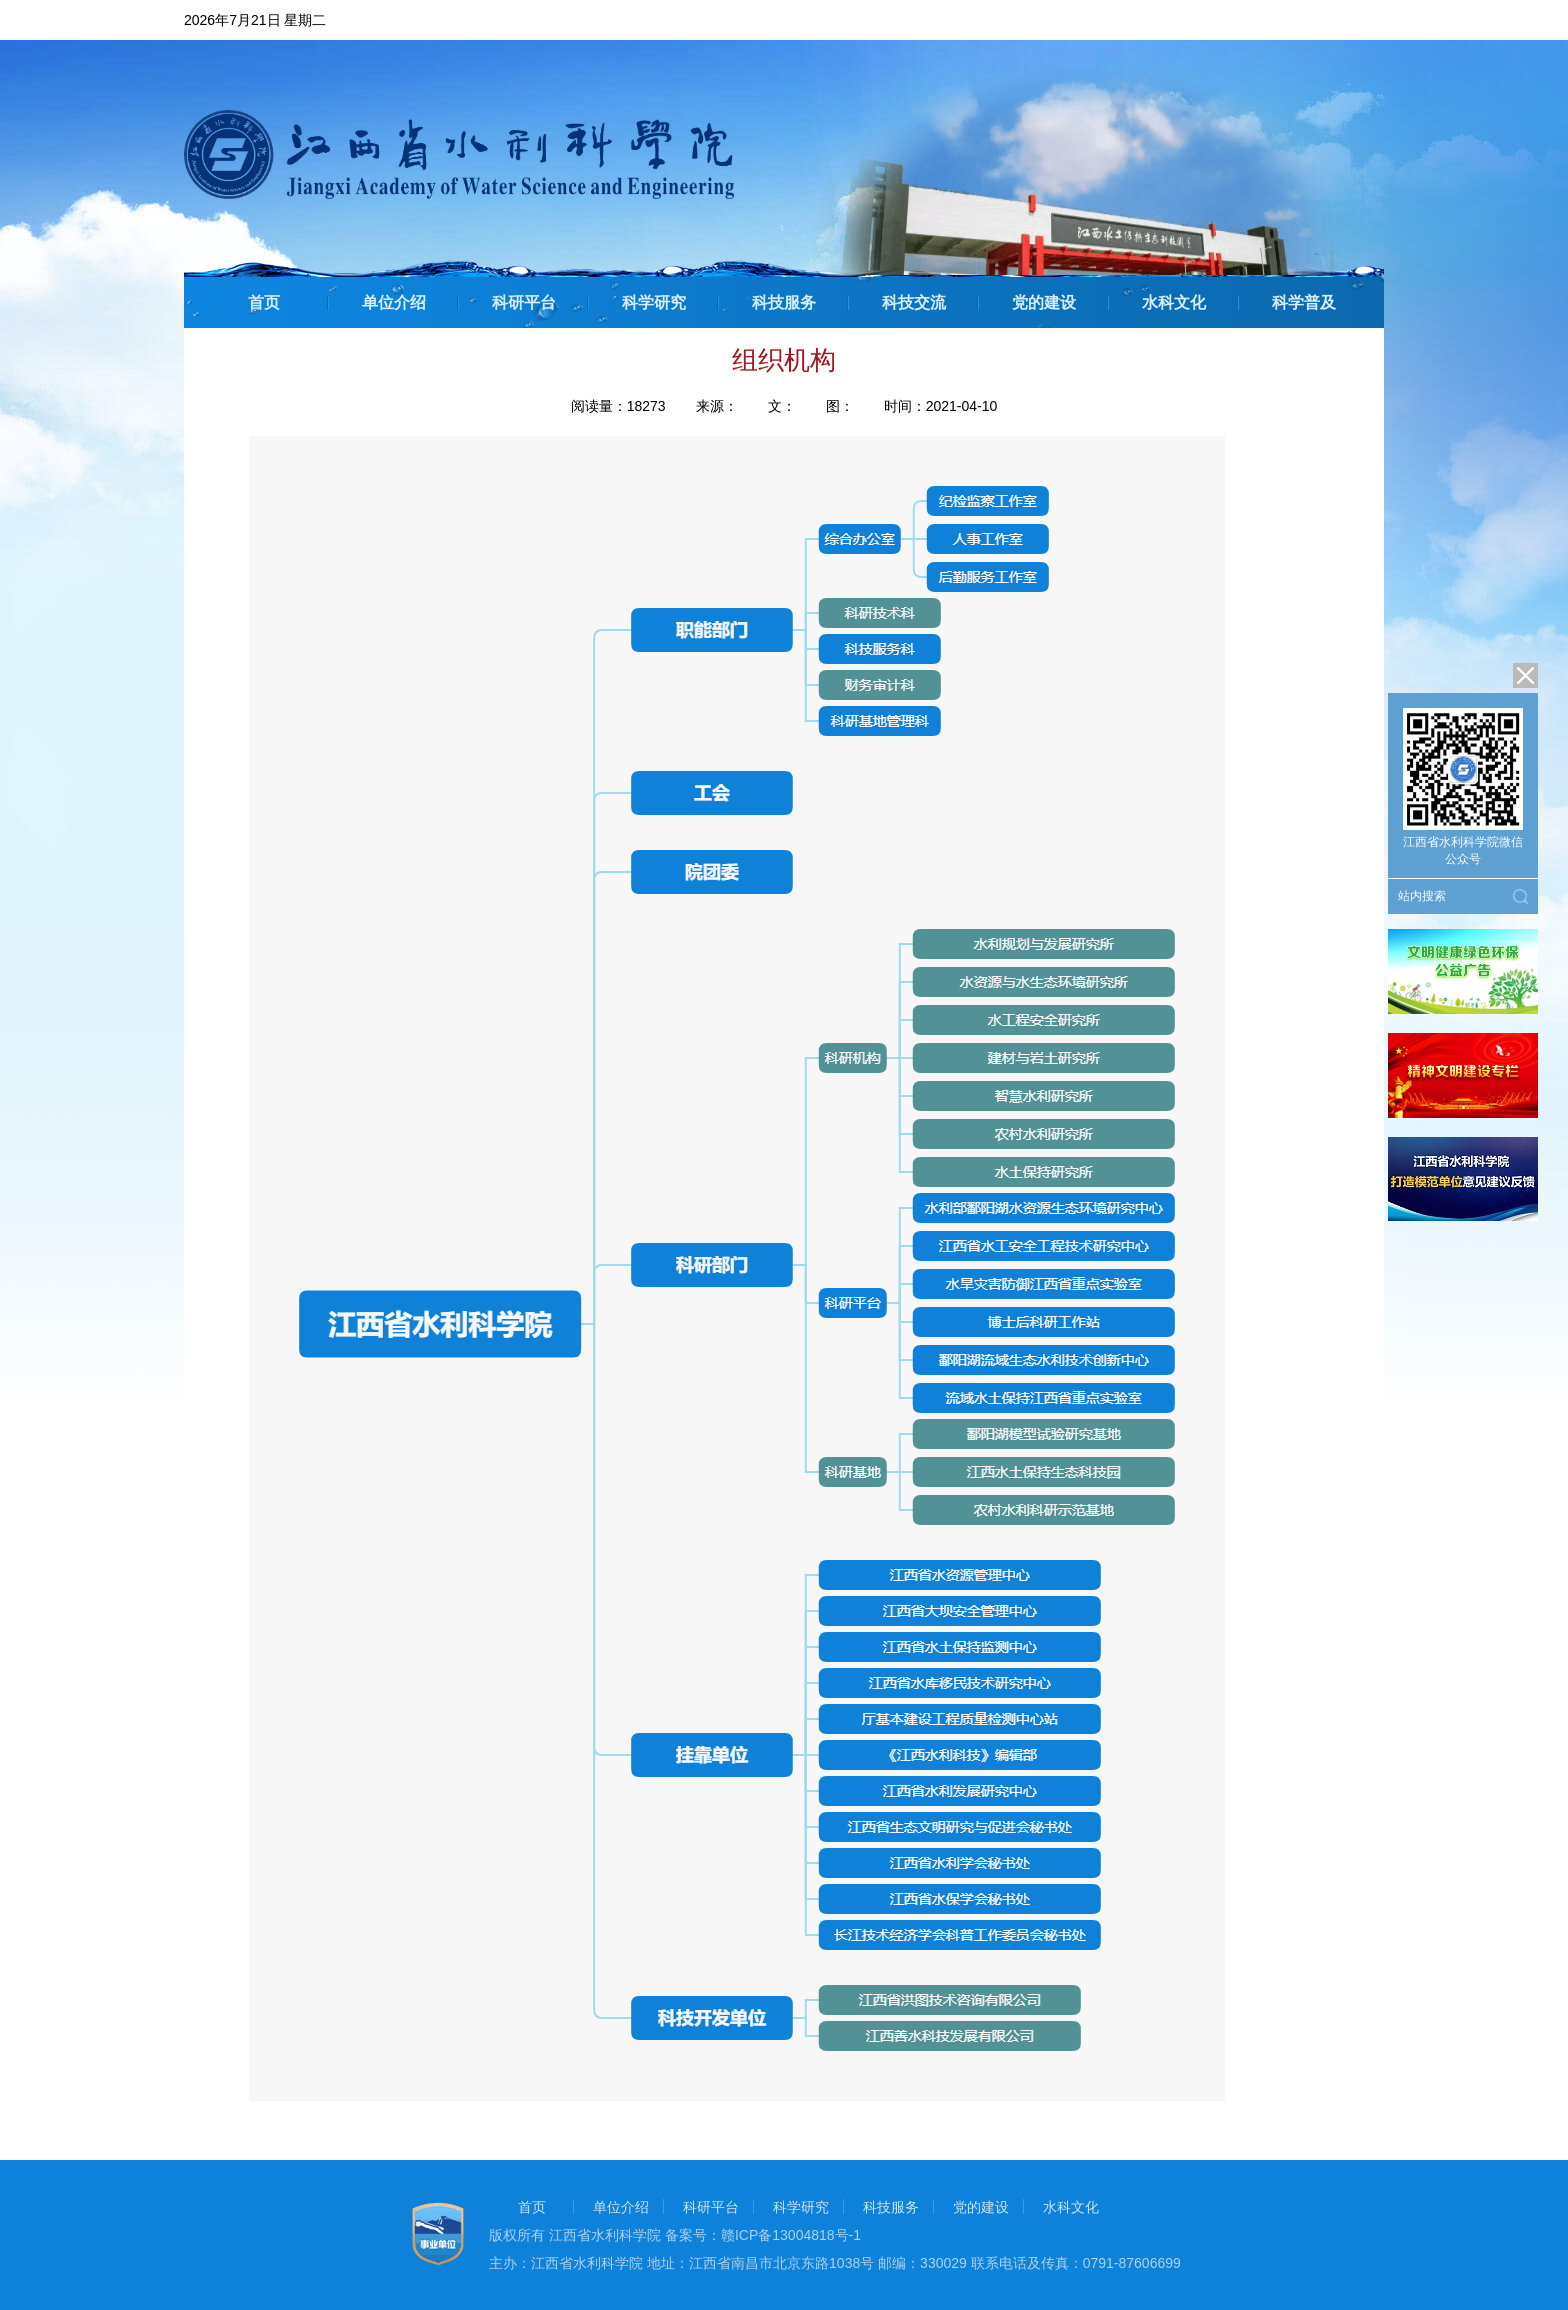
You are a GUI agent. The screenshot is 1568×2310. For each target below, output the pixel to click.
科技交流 (914, 302)
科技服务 (784, 302)
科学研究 (654, 302)
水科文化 (1174, 302)
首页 (264, 302)
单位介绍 (394, 302)
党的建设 (1044, 302)
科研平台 (524, 302)
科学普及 (1304, 302)
